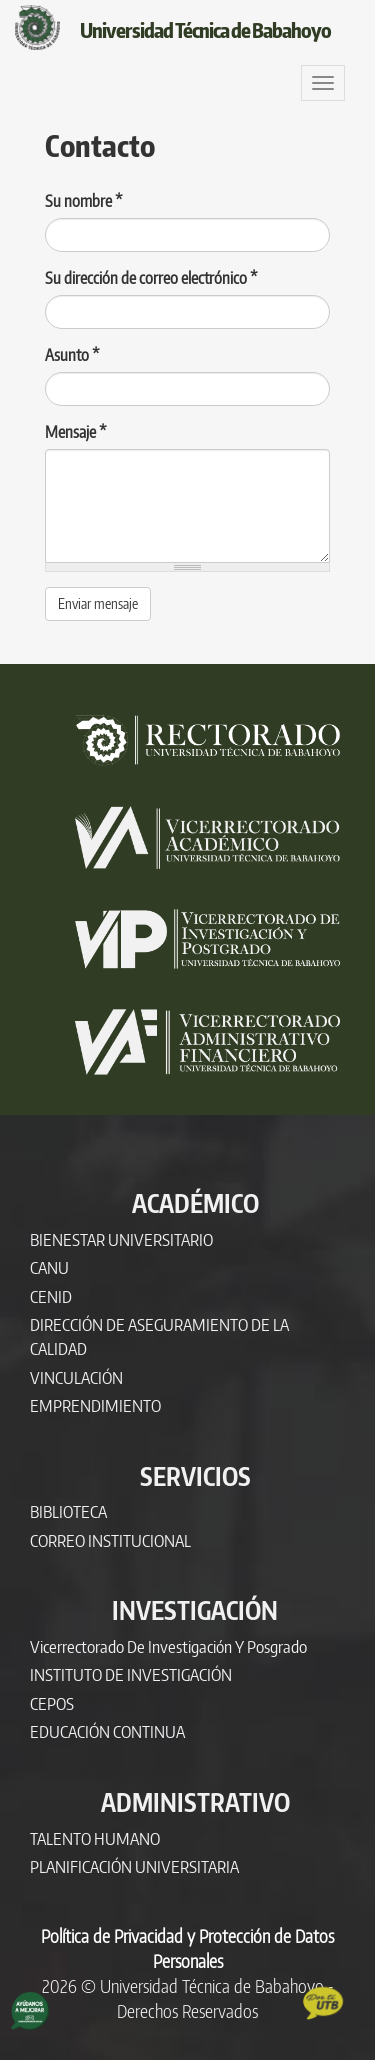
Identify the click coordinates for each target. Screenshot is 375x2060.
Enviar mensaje (98, 603)
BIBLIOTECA (68, 1511)
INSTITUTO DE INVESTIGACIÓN (131, 1674)
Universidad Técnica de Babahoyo (205, 29)
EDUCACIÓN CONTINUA (107, 1731)
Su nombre (84, 201)
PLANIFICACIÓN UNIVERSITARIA (134, 1866)
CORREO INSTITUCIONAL (110, 1540)
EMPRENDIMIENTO (95, 1405)
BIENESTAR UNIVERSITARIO (121, 1239)
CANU (49, 1267)
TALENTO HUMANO (95, 1838)
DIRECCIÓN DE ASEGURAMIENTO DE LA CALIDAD (159, 1336)
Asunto (72, 355)
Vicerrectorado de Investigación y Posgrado (168, 1646)
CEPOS (52, 1703)
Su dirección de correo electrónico (151, 278)
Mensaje (76, 432)
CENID (51, 1296)
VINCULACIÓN (76, 1377)
